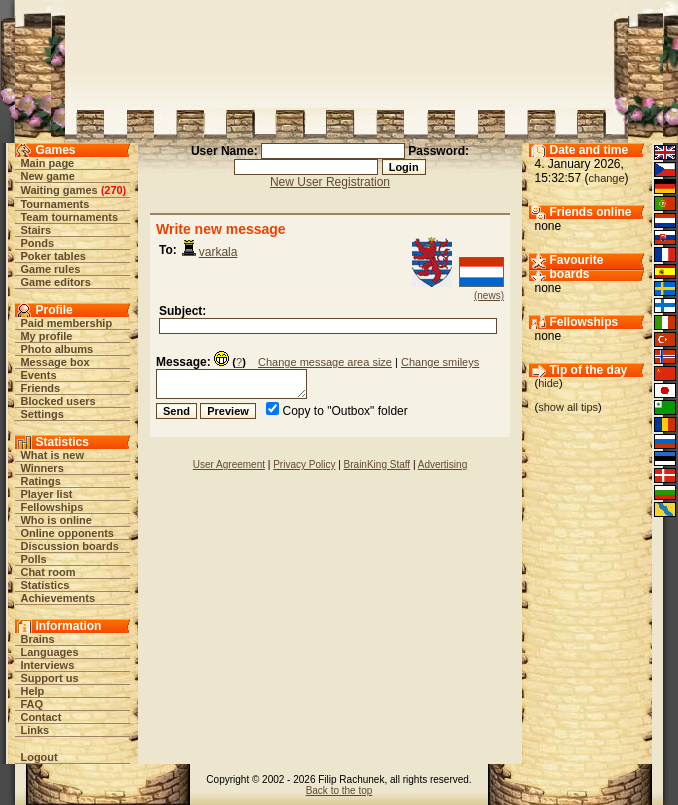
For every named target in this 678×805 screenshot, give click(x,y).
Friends (40, 388)
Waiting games (58, 190)
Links (34, 730)
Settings (41, 414)
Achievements (57, 598)
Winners (41, 468)
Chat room (47, 572)
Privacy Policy (304, 464)
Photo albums (56, 349)
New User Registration (330, 182)
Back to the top (339, 790)
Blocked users (57, 401)
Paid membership (66, 323)
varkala (218, 252)
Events (38, 375)
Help (32, 691)
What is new (52, 455)
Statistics (44, 585)
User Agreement (229, 464)
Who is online (56, 520)
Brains (37, 639)
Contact (40, 717)
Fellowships (51, 507)
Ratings (40, 481)
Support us (49, 678)
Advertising (442, 464)
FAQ (31, 704)
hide (548, 383)
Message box (54, 362)
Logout (38, 757)
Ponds (37, 243)
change (607, 178)
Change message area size (325, 362)
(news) (489, 295)
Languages (49, 652)
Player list (46, 494)
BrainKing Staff (377, 464)
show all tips (568, 407)
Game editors (55, 282)
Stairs (35, 230)
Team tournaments (69, 217)
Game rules (50, 269)
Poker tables (52, 256)
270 (113, 190)
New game (47, 176)
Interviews (47, 665)
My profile (46, 336)
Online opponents (67, 533)
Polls (33, 559)
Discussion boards (69, 546)
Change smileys (440, 362)
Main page (47, 163)
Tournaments (54, 204)
